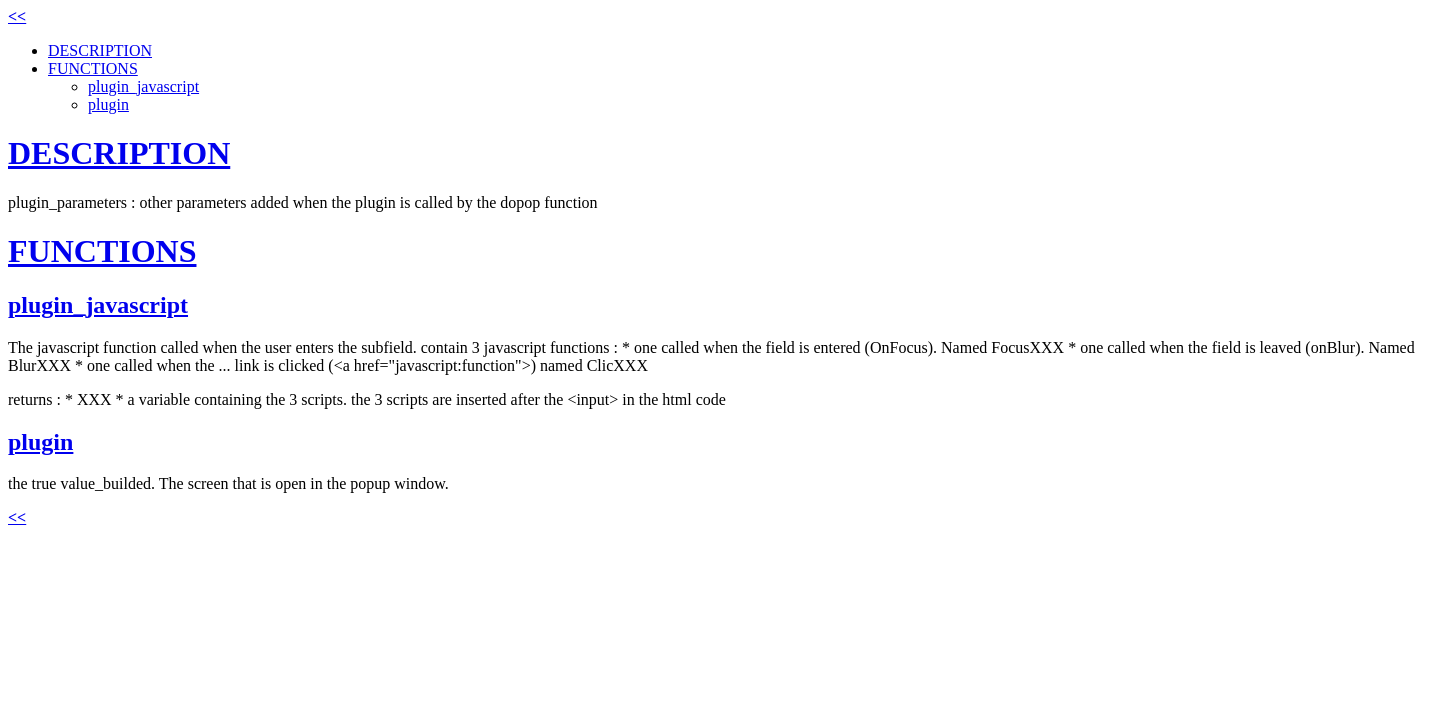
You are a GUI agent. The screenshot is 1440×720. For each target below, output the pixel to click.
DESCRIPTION (100, 50)
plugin (108, 104)
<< (17, 16)
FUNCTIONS (93, 68)
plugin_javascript (143, 86)
